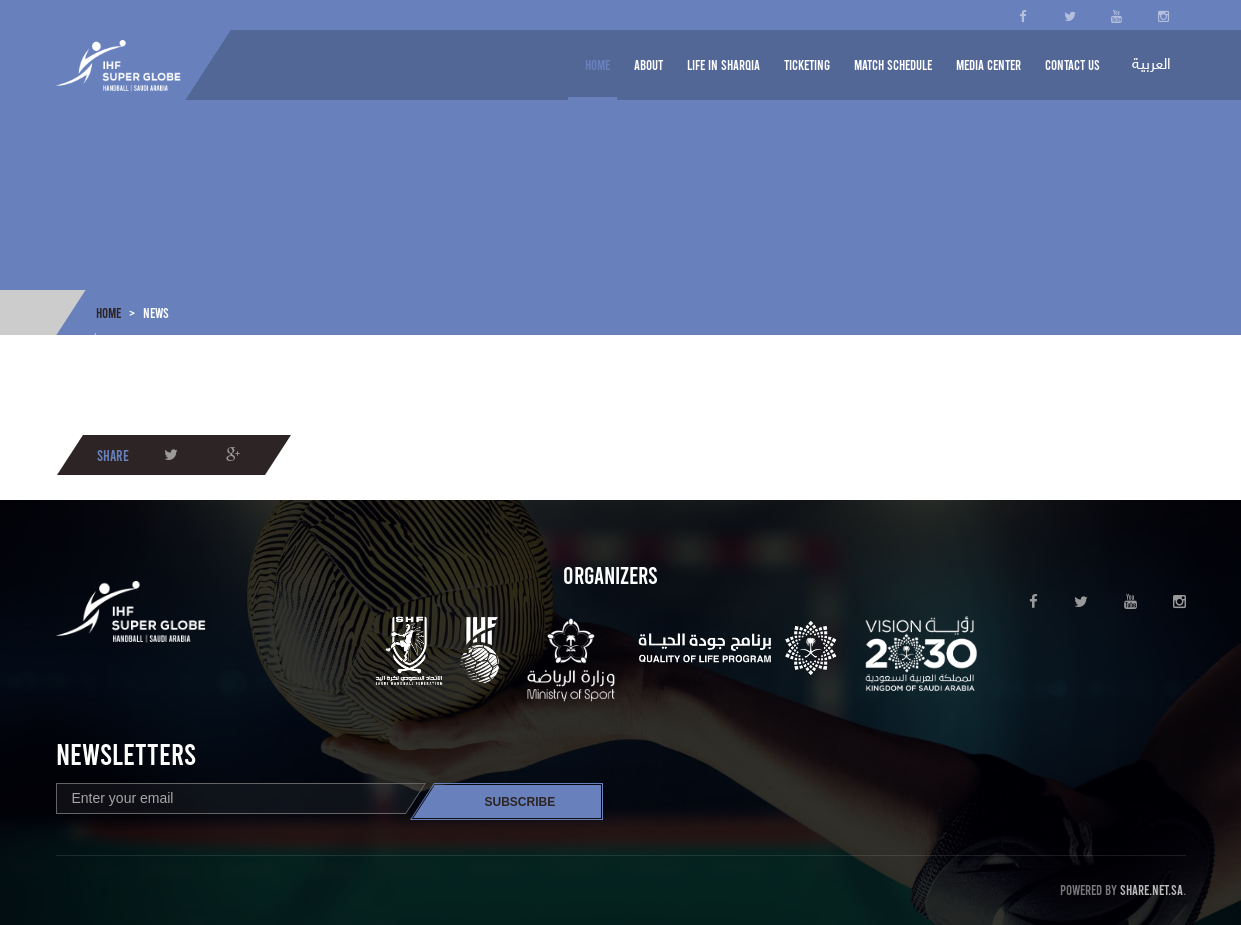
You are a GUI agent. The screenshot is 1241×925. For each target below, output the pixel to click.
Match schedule (893, 64)
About (648, 64)
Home (597, 64)
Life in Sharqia (723, 64)
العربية (1151, 65)
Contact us (1072, 64)
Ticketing (807, 64)
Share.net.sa (1151, 889)
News (156, 312)
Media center (988, 64)
